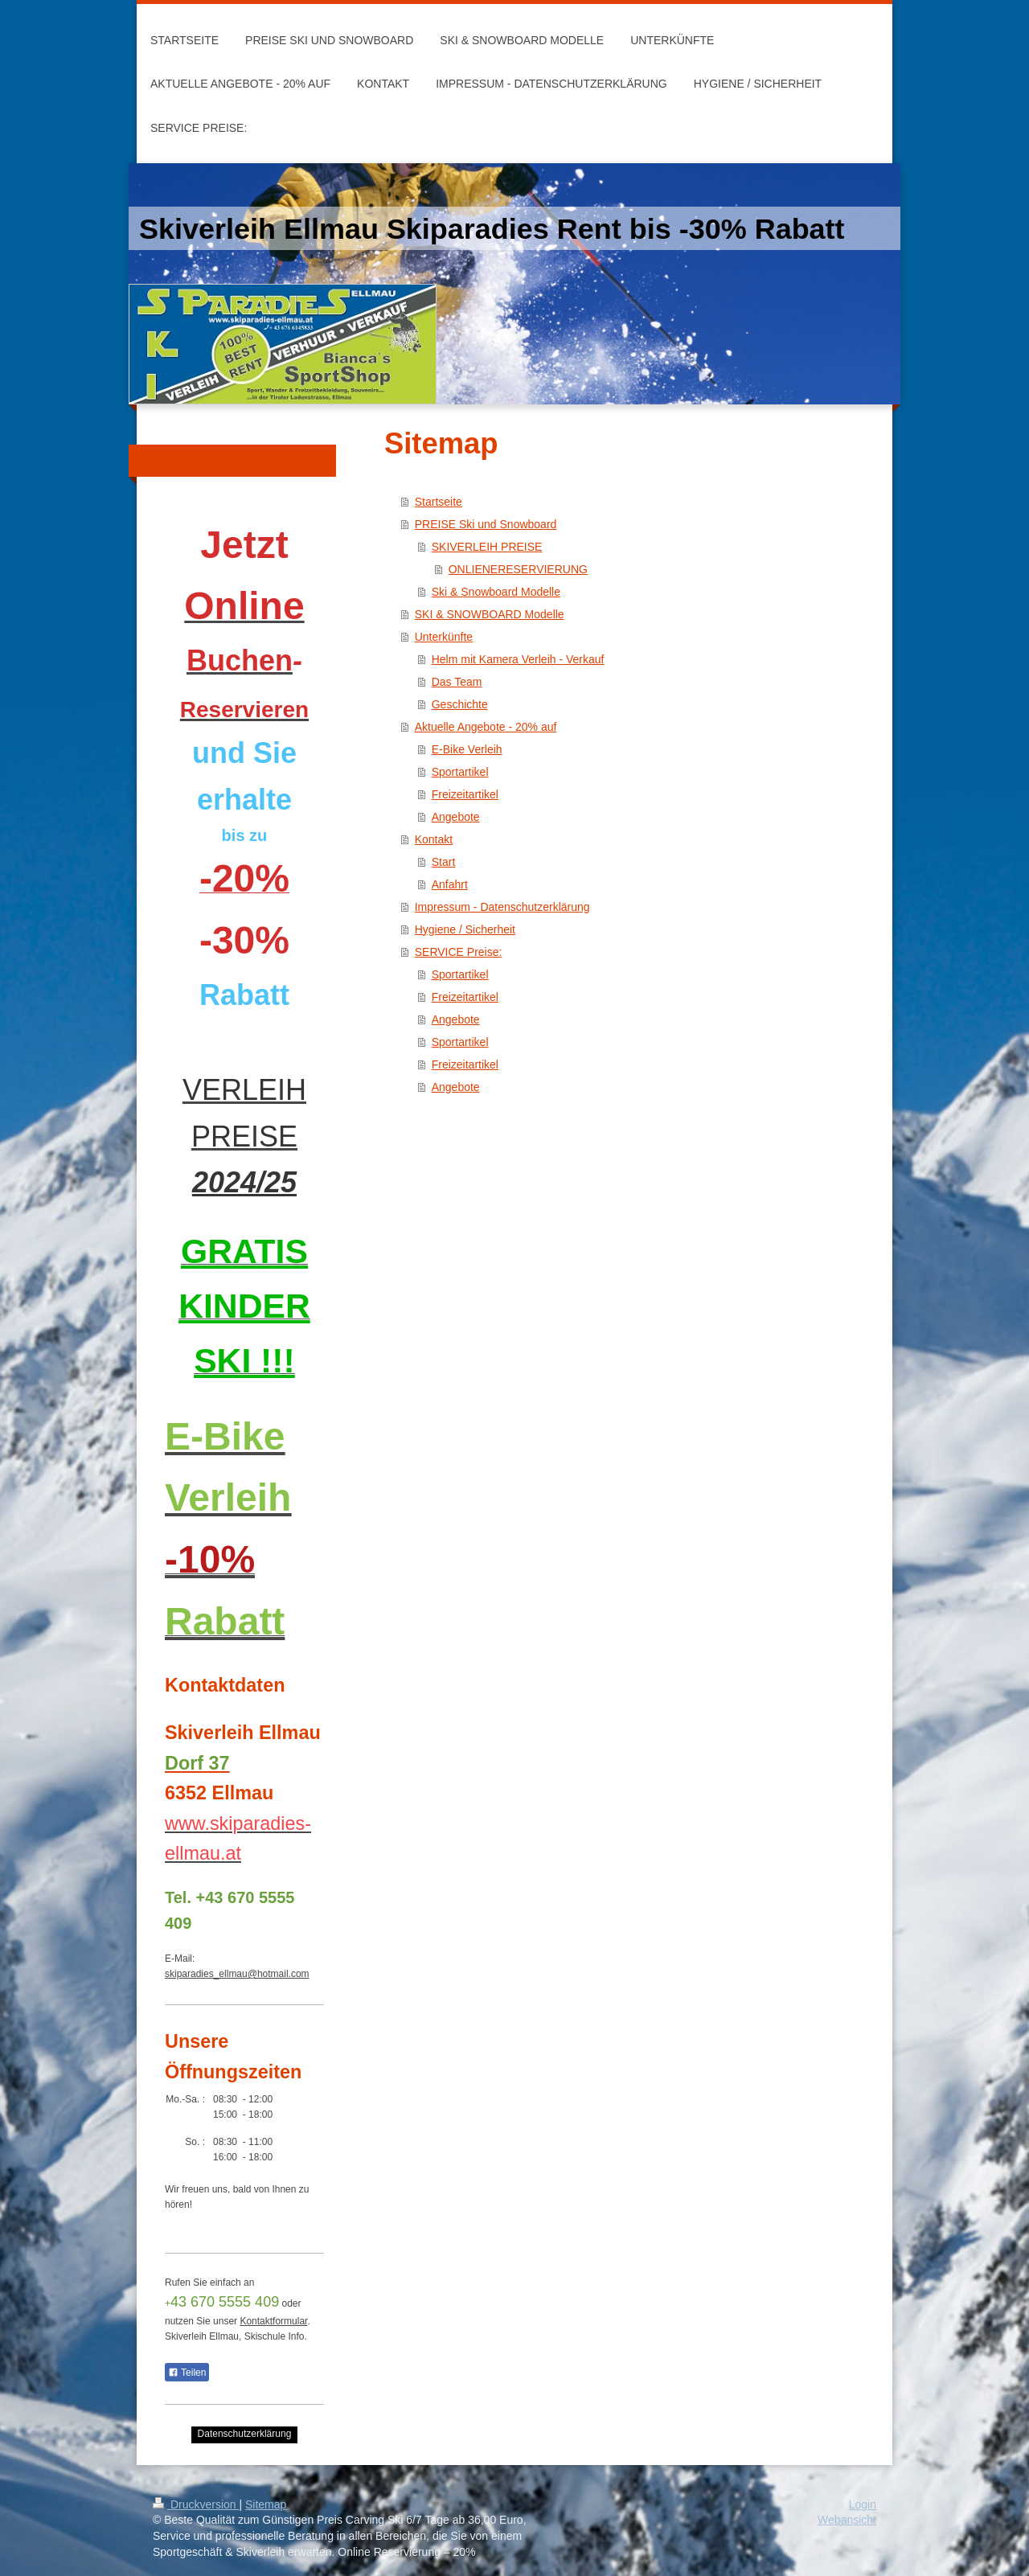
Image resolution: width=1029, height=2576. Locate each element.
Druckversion (196, 2504)
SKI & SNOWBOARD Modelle (489, 614)
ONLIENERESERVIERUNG (518, 569)
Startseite (438, 501)
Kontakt (434, 839)
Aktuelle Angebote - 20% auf (486, 726)
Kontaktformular (273, 2321)
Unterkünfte (444, 636)
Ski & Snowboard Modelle (496, 591)
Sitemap (265, 2504)
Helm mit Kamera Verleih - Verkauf (518, 659)
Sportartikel (460, 771)
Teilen (187, 2372)
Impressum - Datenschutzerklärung (502, 906)
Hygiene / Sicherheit (465, 929)
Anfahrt (450, 884)
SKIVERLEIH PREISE (487, 546)
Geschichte (460, 704)
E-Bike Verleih (467, 749)
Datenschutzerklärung (245, 2433)
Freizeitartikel (465, 794)
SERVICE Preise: (458, 951)
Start (444, 861)
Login (862, 2504)
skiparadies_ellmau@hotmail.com (237, 1973)
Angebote (456, 816)
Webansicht (847, 2519)
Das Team (457, 681)
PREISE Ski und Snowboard (486, 524)
